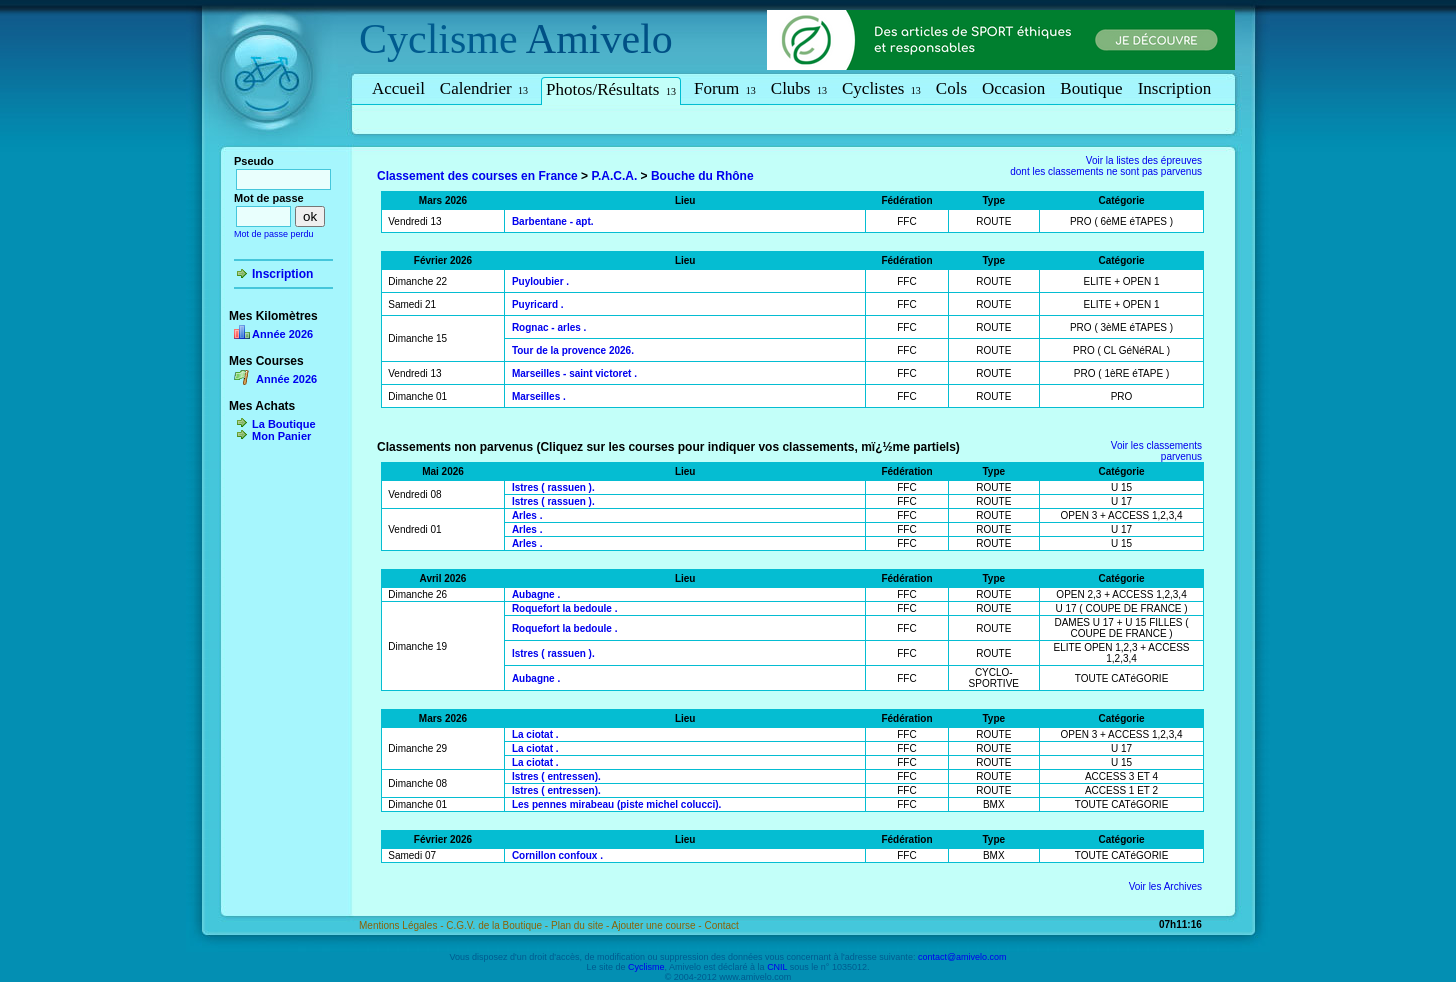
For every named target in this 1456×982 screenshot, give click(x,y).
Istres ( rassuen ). (553, 487)
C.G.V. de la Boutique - (498, 925)
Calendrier (484, 88)
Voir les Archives (1165, 886)
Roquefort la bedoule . (565, 608)
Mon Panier (281, 436)
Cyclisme (438, 39)
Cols (951, 88)
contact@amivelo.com (962, 957)
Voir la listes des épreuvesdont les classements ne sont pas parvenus (1106, 166)
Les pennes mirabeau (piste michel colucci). (617, 804)
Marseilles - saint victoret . (574, 373)
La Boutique (284, 424)
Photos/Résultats (611, 89)
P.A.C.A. (614, 176)
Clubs (799, 88)
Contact (721, 925)
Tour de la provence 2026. (573, 350)
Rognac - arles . (549, 327)
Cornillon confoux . (557, 855)
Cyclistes (881, 88)
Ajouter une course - (658, 925)
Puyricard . (538, 304)
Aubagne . (536, 594)
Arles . (527, 515)
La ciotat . (535, 734)
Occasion (1013, 88)
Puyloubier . (540, 281)
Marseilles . (539, 396)
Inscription (1175, 88)
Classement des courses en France (477, 176)
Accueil (398, 88)
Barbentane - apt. (553, 221)
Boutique (1091, 88)
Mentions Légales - (402, 925)
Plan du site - (581, 925)
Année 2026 (282, 334)
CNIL (777, 967)
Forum (725, 88)
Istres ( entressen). (556, 776)
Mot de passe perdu (274, 234)
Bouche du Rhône (702, 176)
